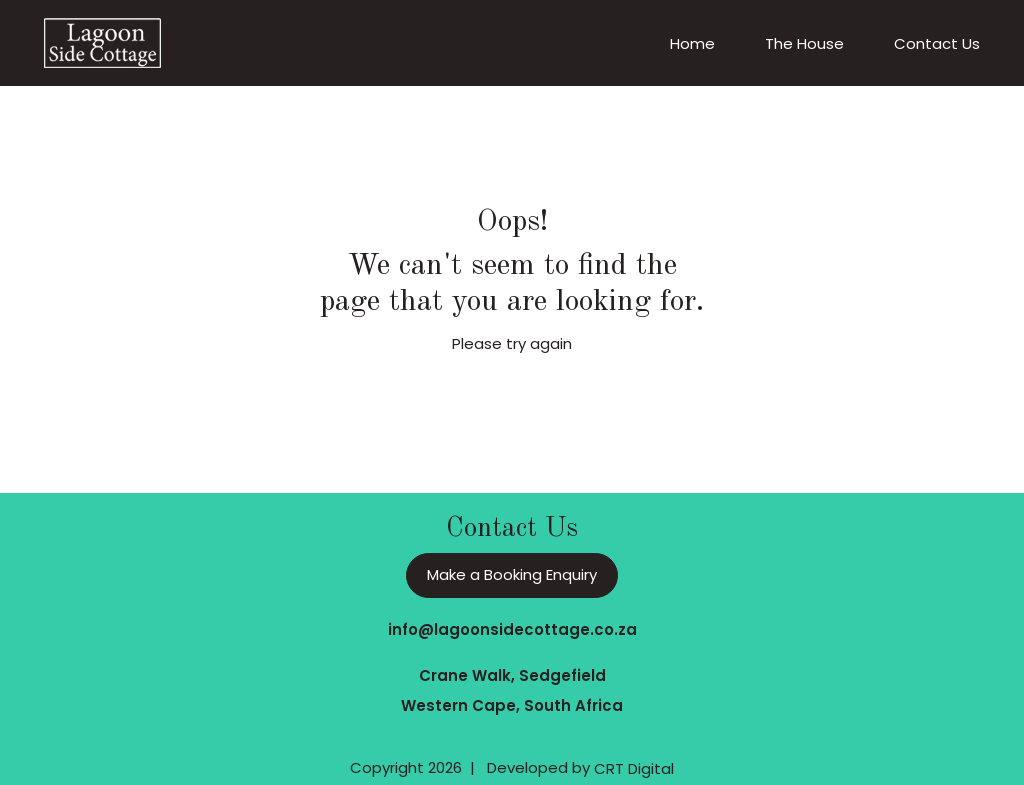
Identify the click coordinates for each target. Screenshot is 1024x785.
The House (804, 43)
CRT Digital (634, 768)
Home (692, 43)
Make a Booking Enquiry (512, 574)
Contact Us (937, 43)
